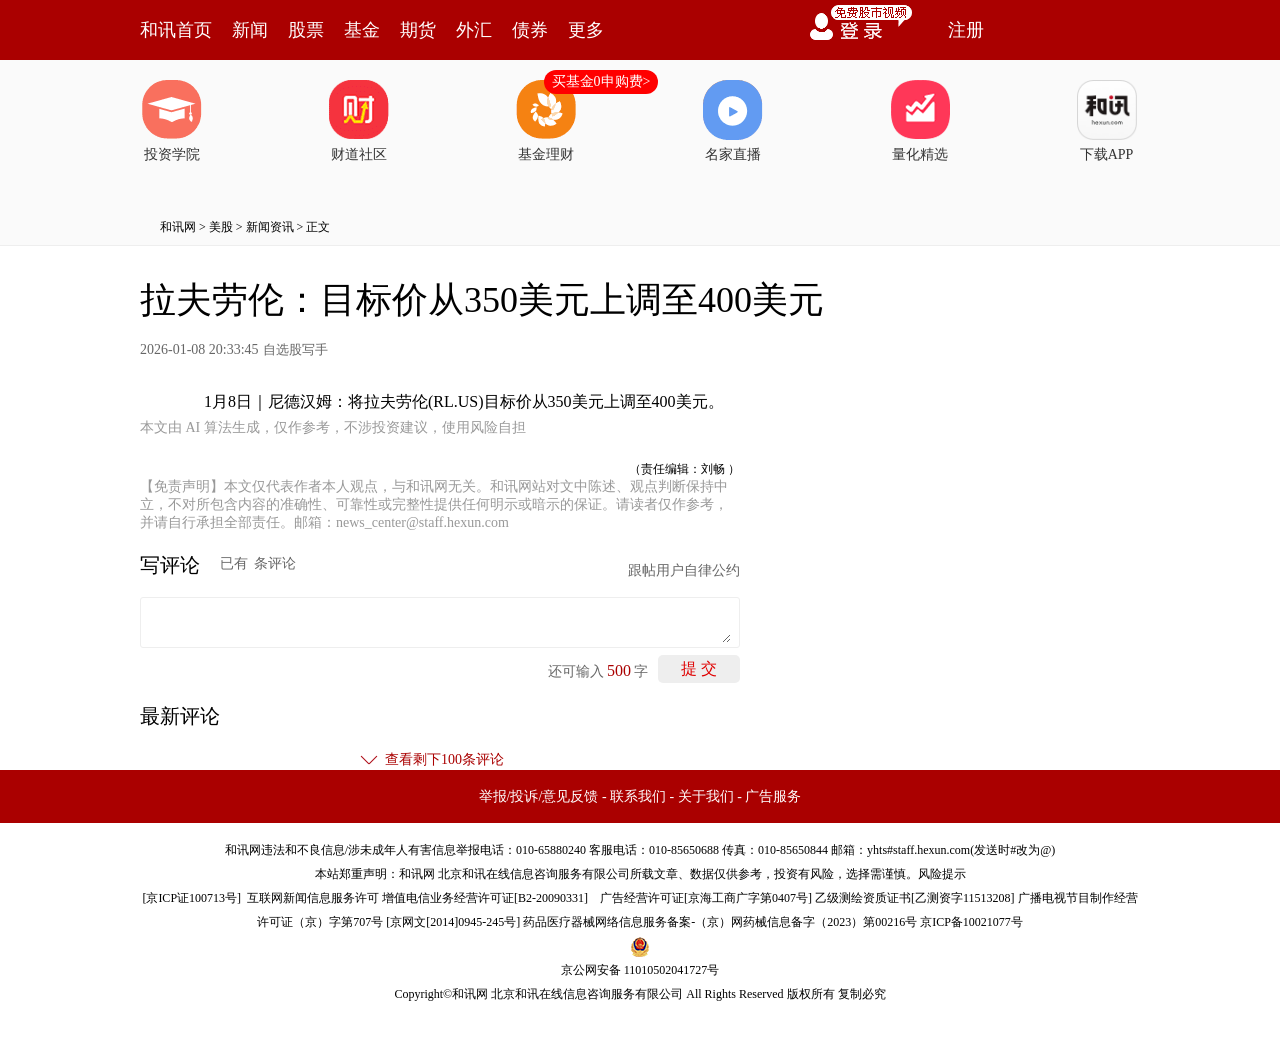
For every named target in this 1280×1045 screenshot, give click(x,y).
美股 (221, 227)
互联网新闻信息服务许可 (313, 898)
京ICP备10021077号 (971, 922)
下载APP (1107, 121)
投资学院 (172, 121)
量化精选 (920, 121)
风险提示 (942, 874)
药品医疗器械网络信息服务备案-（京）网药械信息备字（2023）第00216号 (720, 922)
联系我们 (638, 796)
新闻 (250, 30)
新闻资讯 (270, 227)
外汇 (474, 30)
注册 (966, 30)
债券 (530, 30)
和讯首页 (176, 30)
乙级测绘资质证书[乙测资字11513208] (915, 898)
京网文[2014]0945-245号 (453, 922)
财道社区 (359, 121)
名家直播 (733, 121)
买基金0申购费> (601, 81)
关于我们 (706, 796)
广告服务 (773, 796)
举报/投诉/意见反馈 (539, 796)
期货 (418, 30)
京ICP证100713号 (191, 898)
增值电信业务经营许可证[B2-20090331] (485, 898)
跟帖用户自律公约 (684, 570)
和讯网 (178, 227)
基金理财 (546, 121)
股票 (306, 30)
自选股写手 (295, 349)
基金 (362, 30)
